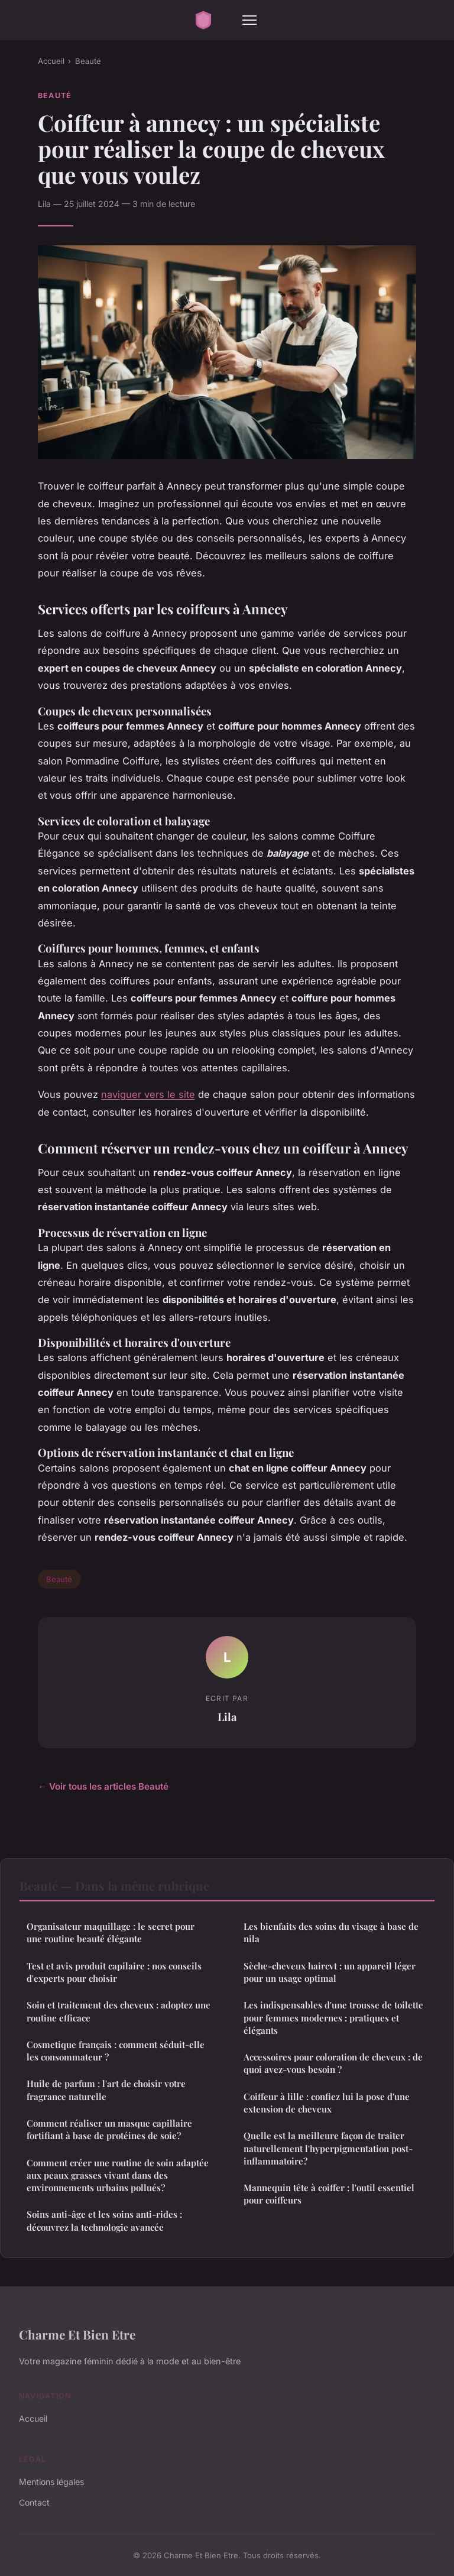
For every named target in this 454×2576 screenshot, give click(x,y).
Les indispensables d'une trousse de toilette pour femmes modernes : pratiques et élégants (333, 2017)
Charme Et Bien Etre (77, 2334)
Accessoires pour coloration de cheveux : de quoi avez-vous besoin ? (333, 2063)
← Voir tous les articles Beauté (103, 1786)
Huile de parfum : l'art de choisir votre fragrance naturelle (106, 2090)
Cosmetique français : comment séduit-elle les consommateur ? (116, 2051)
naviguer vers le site (148, 1094)
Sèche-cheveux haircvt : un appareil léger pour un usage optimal (330, 1972)
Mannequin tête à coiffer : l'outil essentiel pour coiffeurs (329, 2194)
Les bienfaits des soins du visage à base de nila (331, 1932)
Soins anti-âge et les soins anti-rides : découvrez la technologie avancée (104, 2220)
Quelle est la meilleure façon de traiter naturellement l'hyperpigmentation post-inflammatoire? (328, 2148)
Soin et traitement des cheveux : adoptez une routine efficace (118, 2011)
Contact (34, 2502)
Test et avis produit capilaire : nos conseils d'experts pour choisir (114, 1972)
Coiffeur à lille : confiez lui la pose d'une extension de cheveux (327, 2103)
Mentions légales (51, 2482)
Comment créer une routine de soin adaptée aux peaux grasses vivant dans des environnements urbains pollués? (118, 2175)
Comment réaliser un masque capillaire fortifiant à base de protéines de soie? (109, 2129)
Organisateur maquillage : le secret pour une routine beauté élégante (110, 1932)
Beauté (88, 61)
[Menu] (249, 20)
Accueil (51, 61)
